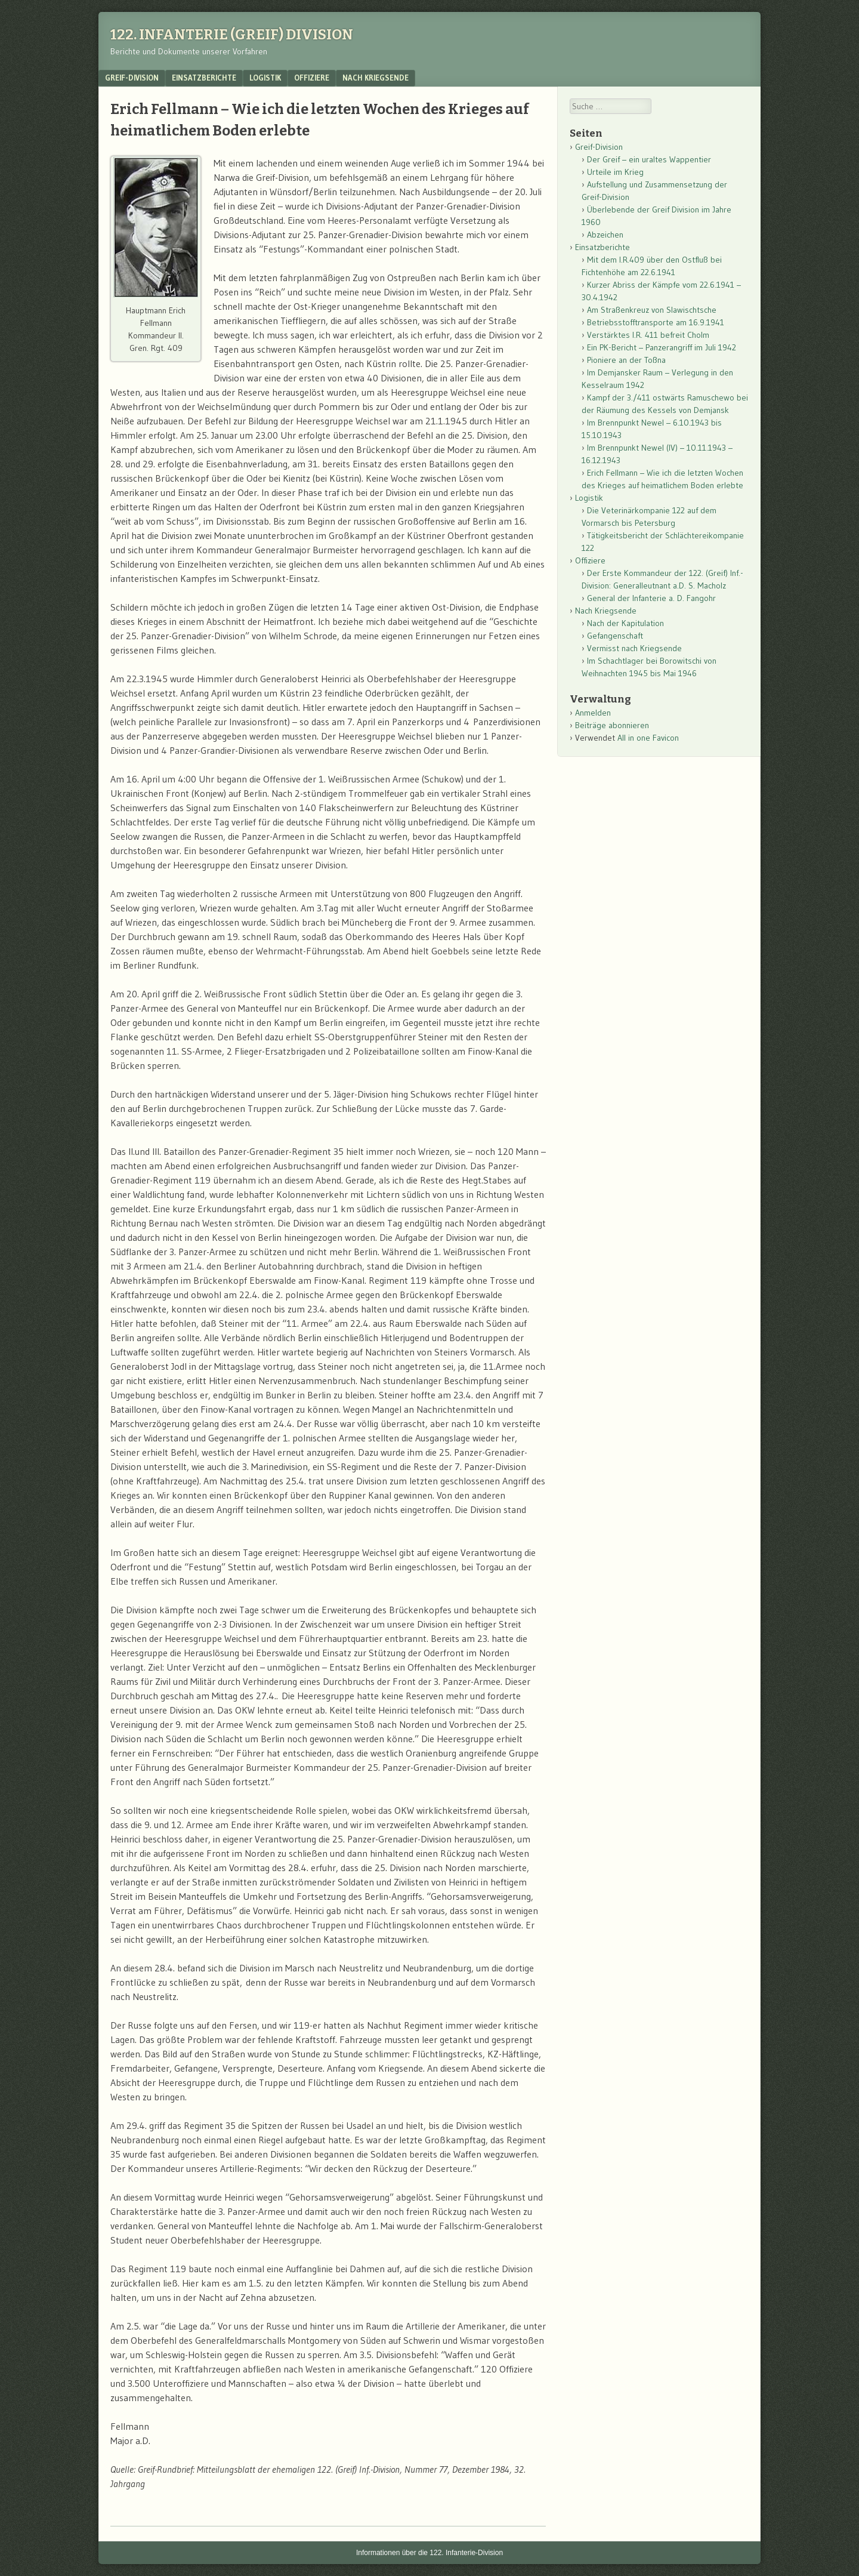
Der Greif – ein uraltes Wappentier (649, 159)
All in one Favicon (648, 737)
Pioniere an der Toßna (626, 360)
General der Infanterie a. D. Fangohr (651, 598)
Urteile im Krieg (615, 172)
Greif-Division (132, 77)
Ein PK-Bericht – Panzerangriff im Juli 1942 (661, 347)
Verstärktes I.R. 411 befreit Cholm (648, 334)
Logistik (265, 77)
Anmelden (593, 712)
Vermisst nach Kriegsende (634, 648)
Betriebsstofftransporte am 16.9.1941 (655, 322)
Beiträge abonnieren (612, 725)
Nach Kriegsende (375, 77)
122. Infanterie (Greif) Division (231, 34)
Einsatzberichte (204, 77)
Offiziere (311, 77)
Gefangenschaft (615, 635)
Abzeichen (605, 234)
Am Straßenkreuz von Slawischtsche (651, 309)
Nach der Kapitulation (625, 623)
